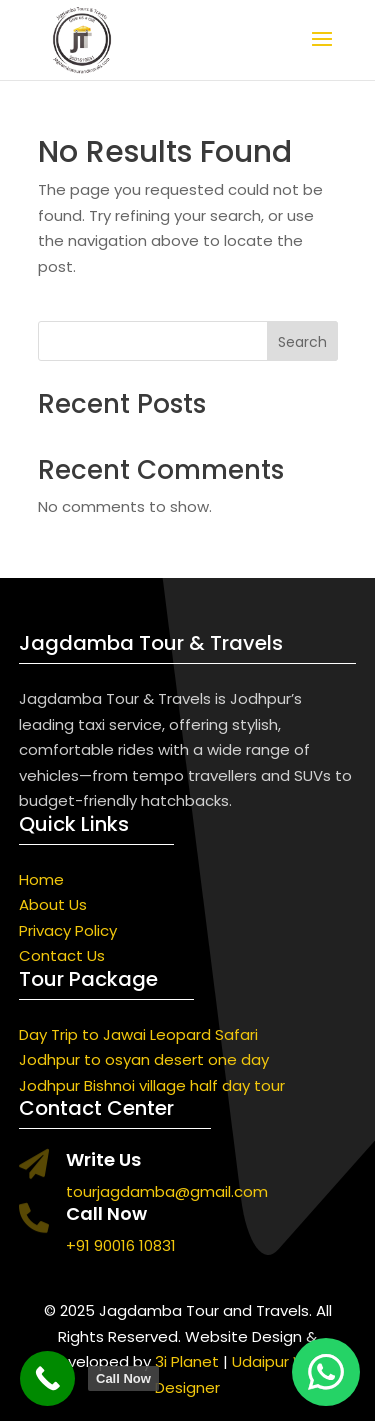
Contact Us (62, 955)
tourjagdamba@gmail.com (167, 1191)
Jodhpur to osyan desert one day (144, 1059)
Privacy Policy (68, 930)
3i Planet (187, 1361)
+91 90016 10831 (121, 1245)
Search (302, 342)
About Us (53, 904)
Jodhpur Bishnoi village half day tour (152, 1085)
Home (41, 879)
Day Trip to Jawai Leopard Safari (138, 1034)
